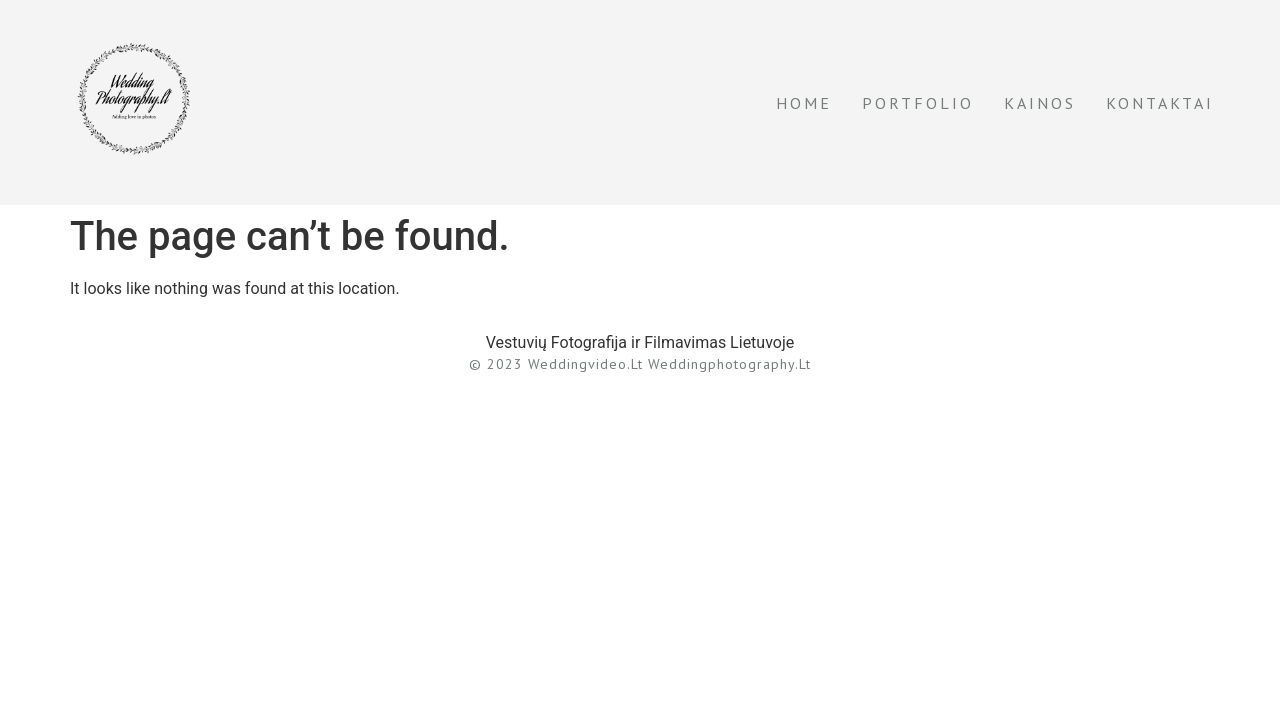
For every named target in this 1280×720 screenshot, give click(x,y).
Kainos (1040, 103)
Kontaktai (1160, 103)
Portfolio (918, 103)
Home (804, 103)
